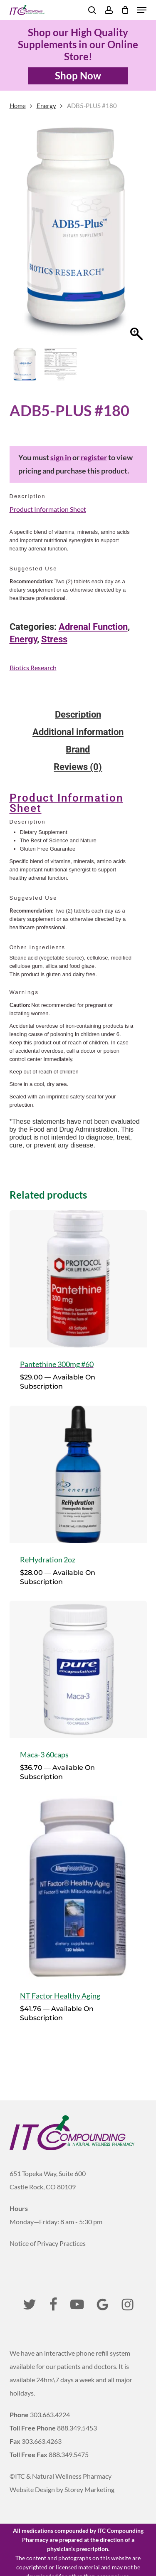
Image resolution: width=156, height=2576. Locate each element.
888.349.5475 (69, 2454)
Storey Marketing (89, 2489)
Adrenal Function (93, 627)
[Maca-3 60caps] (78, 1669)
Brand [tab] (78, 749)
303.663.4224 (50, 2414)
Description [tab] (78, 714)
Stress (54, 639)
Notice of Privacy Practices (48, 2243)
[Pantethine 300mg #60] (78, 1278)
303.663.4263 (42, 2441)
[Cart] (125, 10)
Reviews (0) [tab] (78, 767)
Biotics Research (33, 667)
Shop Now (78, 75)
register (94, 457)
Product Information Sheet (48, 509)
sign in (60, 457)
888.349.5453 (77, 2428)
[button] (141, 10)
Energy (46, 105)
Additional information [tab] (78, 732)
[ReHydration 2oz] (78, 1474)
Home (18, 105)
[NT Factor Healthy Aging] (78, 1887)
